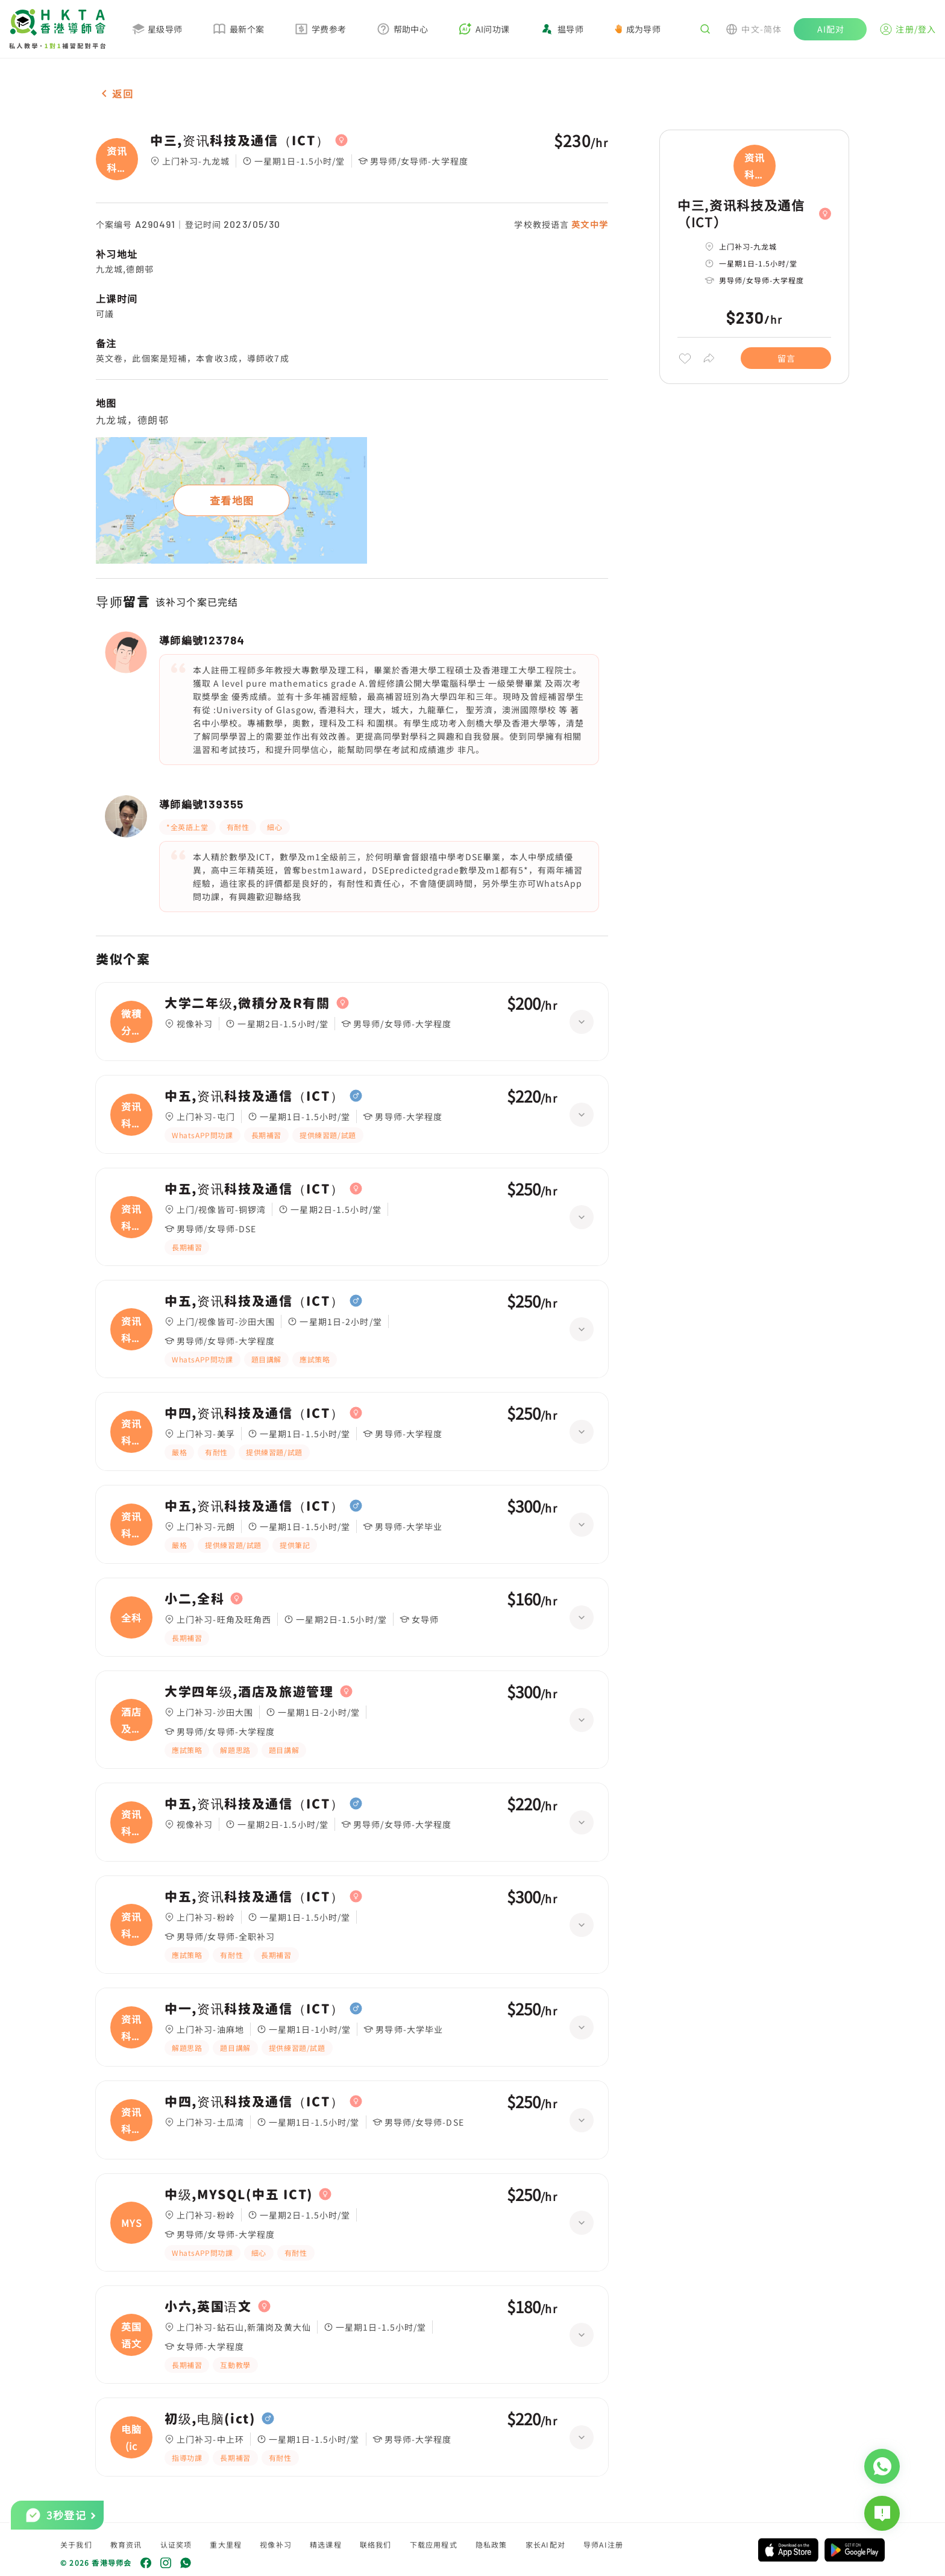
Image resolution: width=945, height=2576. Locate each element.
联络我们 (376, 2544)
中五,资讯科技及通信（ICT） (254, 1096)
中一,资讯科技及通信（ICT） (254, 2008)
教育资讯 (126, 2544)
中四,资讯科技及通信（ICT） (254, 1413)
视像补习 (276, 2544)
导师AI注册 (603, 2544)
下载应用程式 (433, 2544)
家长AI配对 (545, 2544)
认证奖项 (176, 2544)
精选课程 (326, 2544)
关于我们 (76, 2544)
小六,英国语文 (208, 2306)
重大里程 (226, 2544)
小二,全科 (194, 1598)
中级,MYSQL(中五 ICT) (239, 2194)
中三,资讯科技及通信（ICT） (239, 140)
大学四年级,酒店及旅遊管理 (249, 1691)
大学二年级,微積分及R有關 (247, 1003)
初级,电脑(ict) (210, 2418)
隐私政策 (491, 2544)
